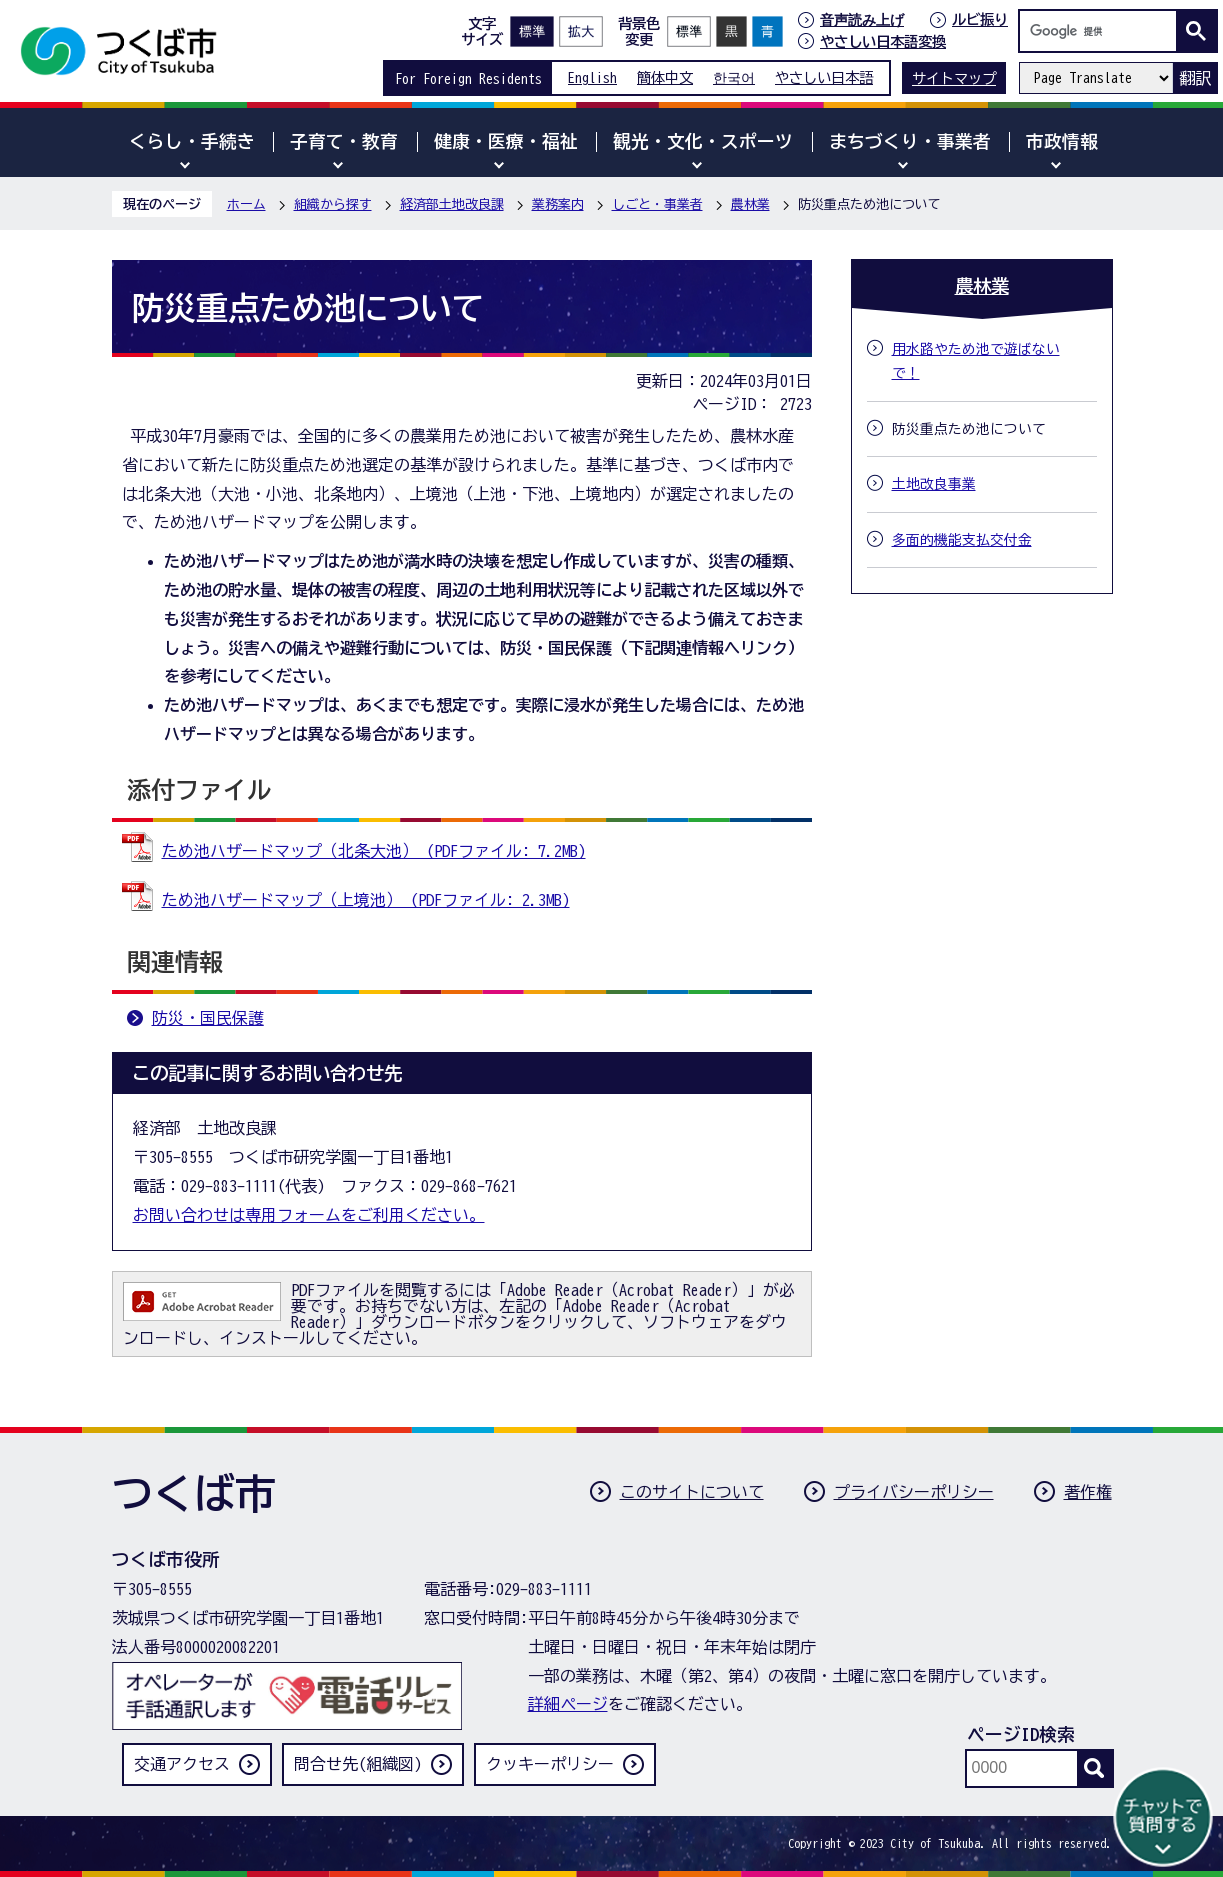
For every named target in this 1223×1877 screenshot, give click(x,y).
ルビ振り (980, 19)
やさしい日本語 (824, 77)
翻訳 (1195, 78)
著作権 (1088, 1492)
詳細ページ (568, 1704)
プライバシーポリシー (914, 1492)
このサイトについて (692, 1492)
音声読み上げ (862, 20)
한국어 (734, 77)
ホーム (246, 204)
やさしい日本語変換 (883, 41)
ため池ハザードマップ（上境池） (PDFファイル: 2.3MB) (366, 900)
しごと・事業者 (657, 204)
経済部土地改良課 (452, 204)
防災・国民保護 (208, 1018)
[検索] (1103, 31)
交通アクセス (182, 1764)
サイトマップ (954, 78)
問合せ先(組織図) (358, 1764)
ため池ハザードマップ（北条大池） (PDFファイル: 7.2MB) (374, 851)
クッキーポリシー (550, 1764)
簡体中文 (665, 77)
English (592, 77)
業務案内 (558, 204)
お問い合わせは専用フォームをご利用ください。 (309, 1215)
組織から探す (333, 204)
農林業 (750, 204)
